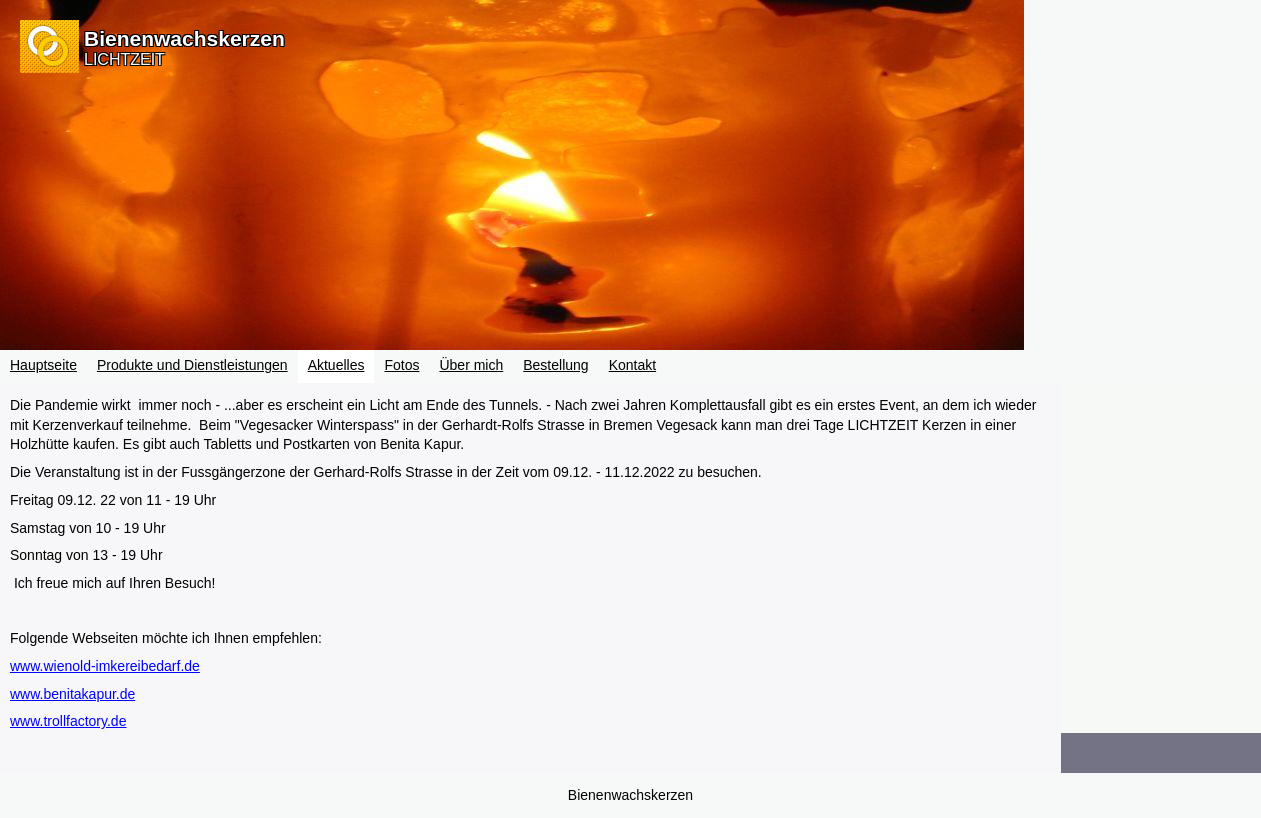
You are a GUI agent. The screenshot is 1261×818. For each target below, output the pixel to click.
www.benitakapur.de (72, 694)
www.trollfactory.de (68, 721)
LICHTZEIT (124, 59)
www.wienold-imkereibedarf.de (105, 666)
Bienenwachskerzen (184, 38)
